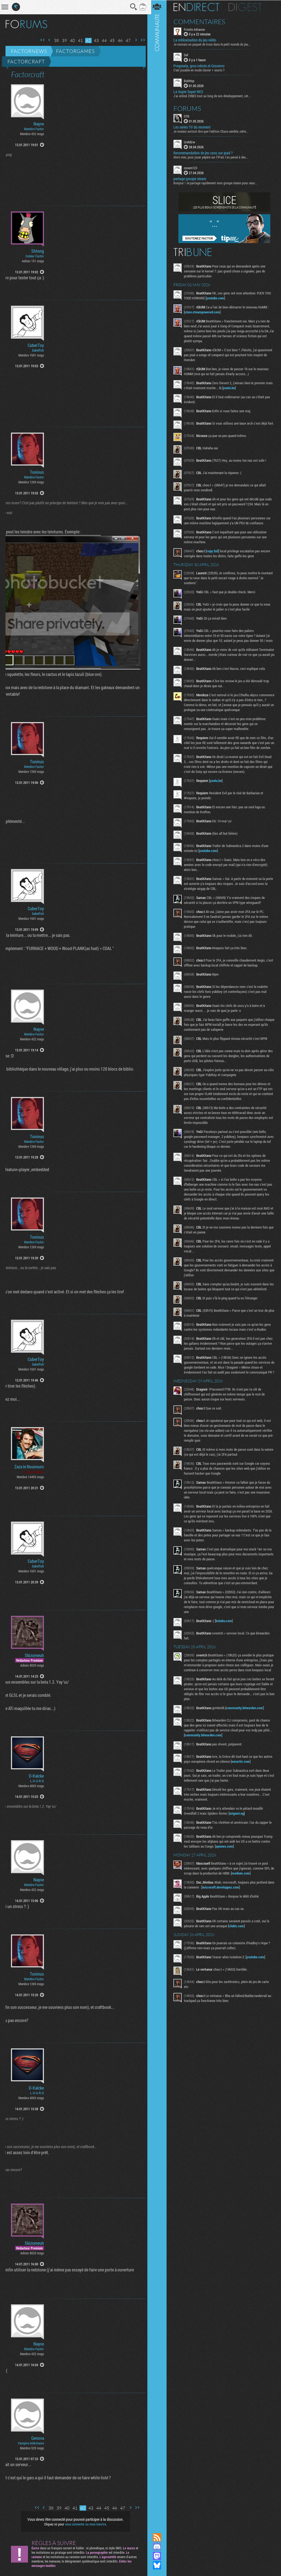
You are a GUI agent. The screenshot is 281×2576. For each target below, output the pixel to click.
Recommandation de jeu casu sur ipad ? (205, 153)
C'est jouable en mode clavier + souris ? (200, 70)
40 (70, 40)
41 (78, 40)
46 (118, 40)
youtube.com (217, 297)
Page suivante (134, 40)
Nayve (38, 123)
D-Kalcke (36, 1775)
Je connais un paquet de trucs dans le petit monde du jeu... (213, 44)
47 (126, 40)
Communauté (159, 1261)
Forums (189, 108)
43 (94, 40)
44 (102, 40)
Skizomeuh (34, 1655)
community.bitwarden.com (246, 1728)
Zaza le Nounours (29, 1466)
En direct (198, 7)
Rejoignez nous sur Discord (159, 2546)
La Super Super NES (190, 91)
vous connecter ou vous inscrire (84, 2524)
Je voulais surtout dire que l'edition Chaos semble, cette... (212, 131)
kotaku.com (226, 1636)
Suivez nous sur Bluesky (159, 2565)
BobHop (191, 81)
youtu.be (239, 387)
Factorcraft (26, 62)
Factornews (29, 51)
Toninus (37, 472)
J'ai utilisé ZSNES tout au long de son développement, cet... (213, 95)
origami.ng (238, 1834)
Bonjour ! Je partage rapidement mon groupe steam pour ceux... (217, 182)
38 (54, 40)
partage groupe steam (191, 178)
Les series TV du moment (193, 127)
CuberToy (36, 345)
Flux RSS (159, 2537)
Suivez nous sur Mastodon (159, 2556)
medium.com (247, 1894)
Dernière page (141, 40)
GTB (188, 116)
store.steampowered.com (204, 311)
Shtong (37, 251)
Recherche (132, 7)
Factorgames (75, 51)
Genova (37, 2438)
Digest (247, 7)
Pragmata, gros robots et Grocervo (200, 66)
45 (110, 40)
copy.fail (214, 552)
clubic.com (238, 1947)
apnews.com (226, 1867)
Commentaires (201, 21)
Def (188, 55)
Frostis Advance (196, 29)
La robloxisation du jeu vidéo (196, 40)
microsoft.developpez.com (230, 1908)
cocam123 (192, 167)
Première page (41, 40)
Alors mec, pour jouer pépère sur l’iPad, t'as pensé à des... (212, 157)
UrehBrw (191, 142)
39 (62, 40)
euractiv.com (243, 1782)
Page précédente (47, 40)
